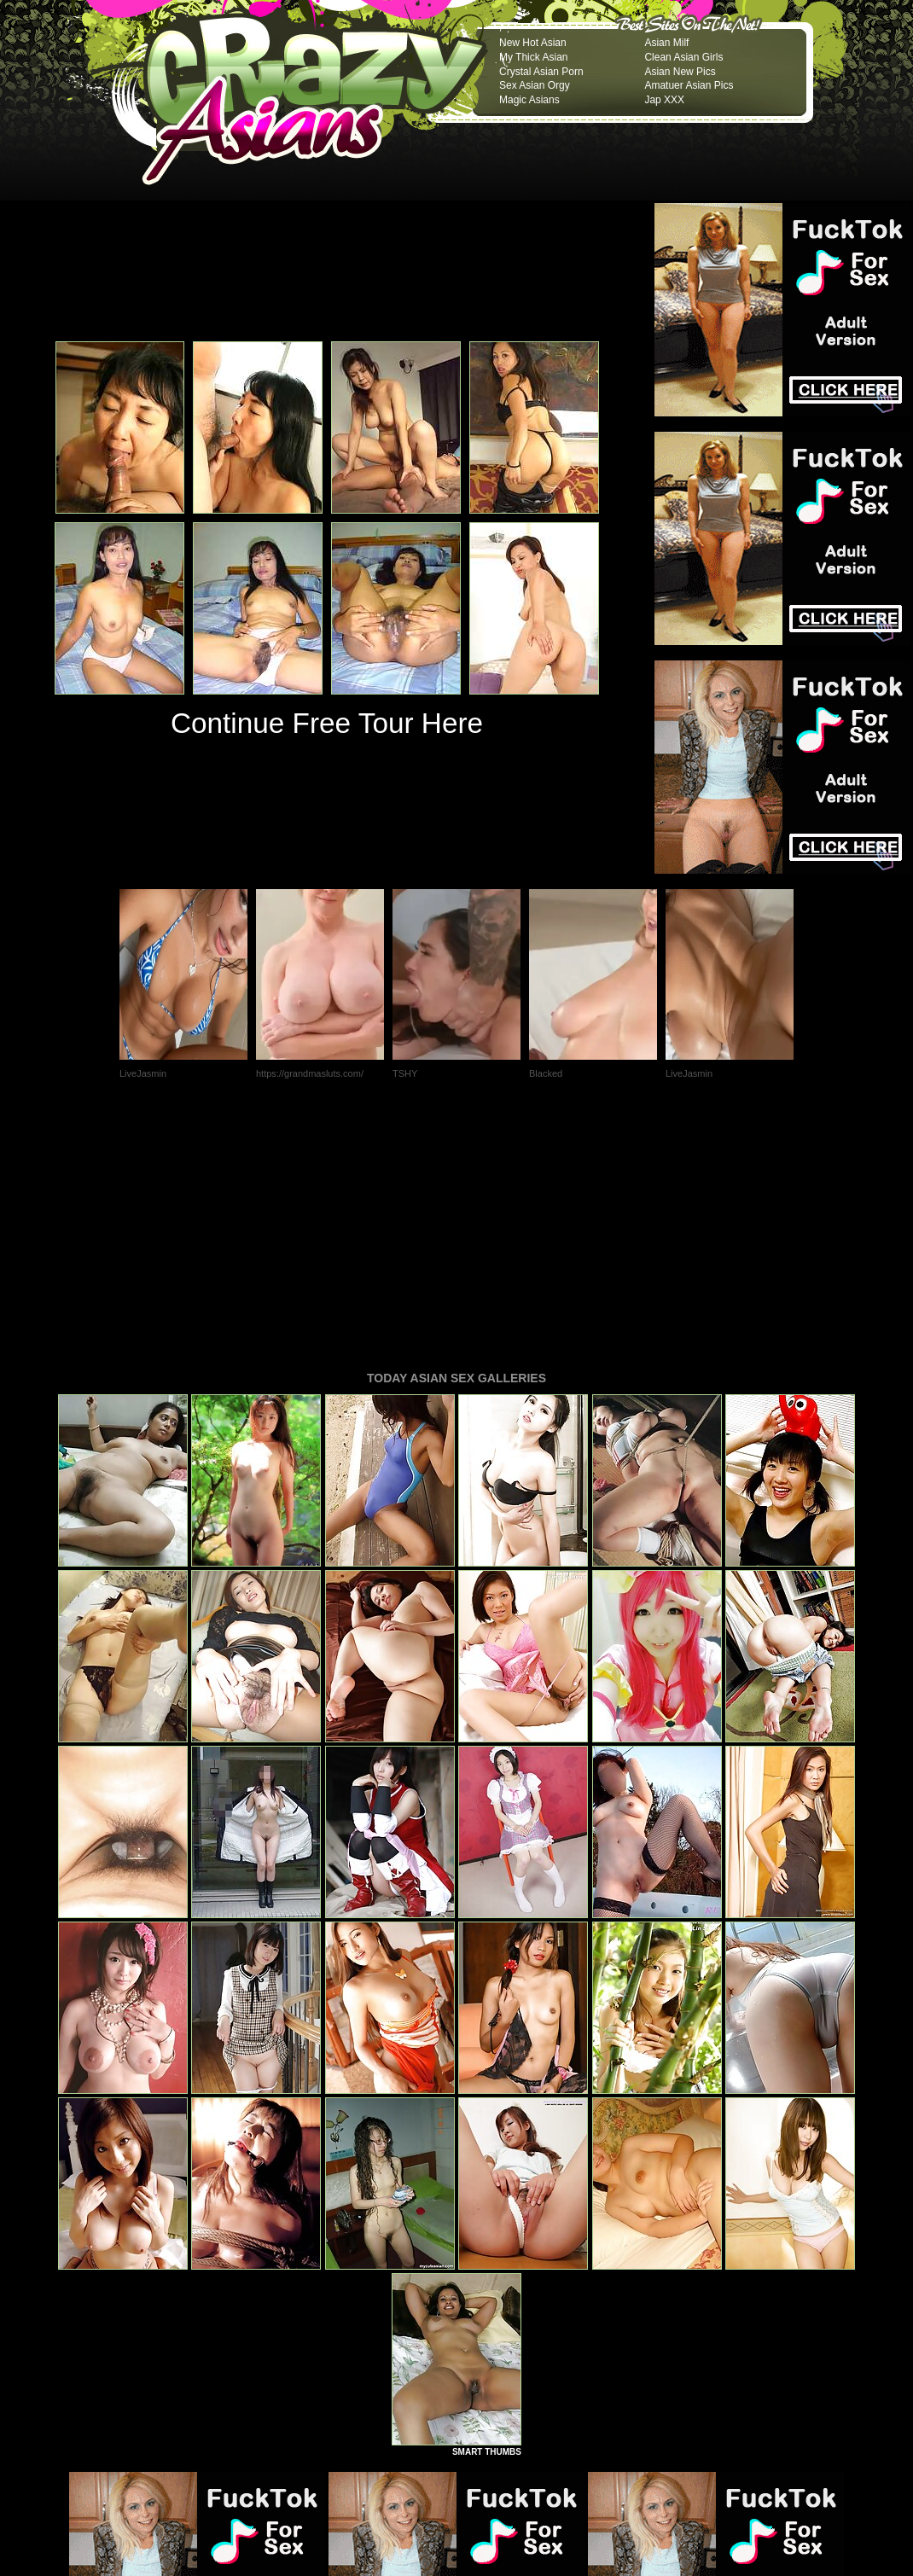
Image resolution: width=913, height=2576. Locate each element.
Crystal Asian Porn (541, 72)
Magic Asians (529, 100)
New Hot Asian (533, 43)
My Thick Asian (533, 57)
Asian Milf (666, 43)
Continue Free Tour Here (327, 723)
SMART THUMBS (486, 2219)
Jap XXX (664, 100)
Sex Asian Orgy (534, 85)
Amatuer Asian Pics (688, 85)
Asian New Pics (679, 72)
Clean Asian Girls (683, 57)
